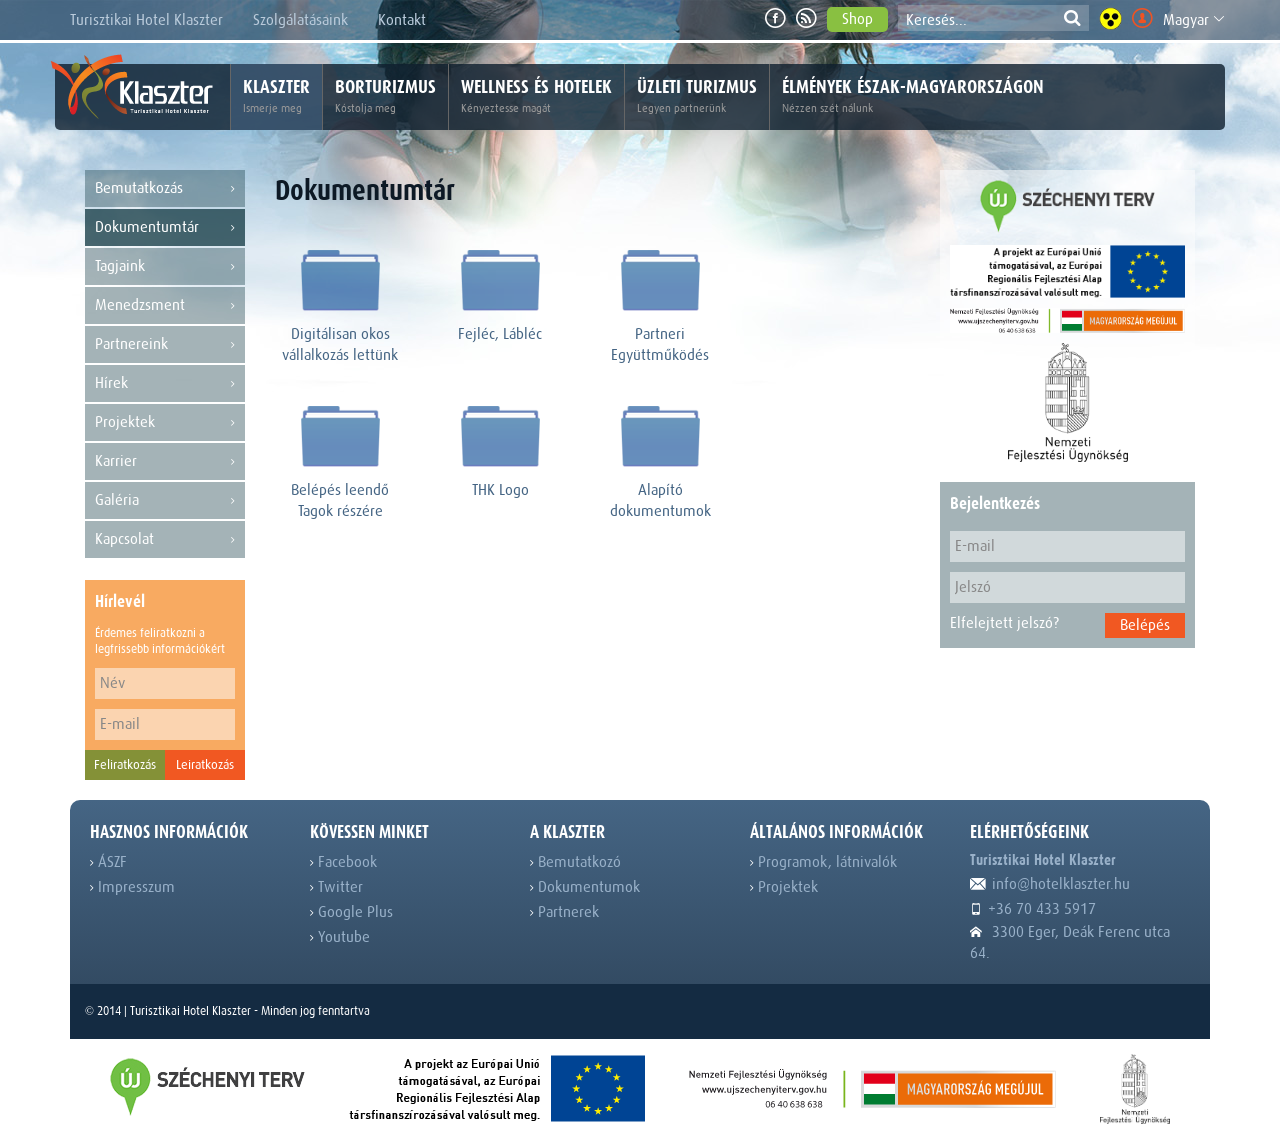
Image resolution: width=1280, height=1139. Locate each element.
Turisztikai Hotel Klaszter (146, 20)
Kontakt (402, 20)
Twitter (336, 887)
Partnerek (564, 912)
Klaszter (276, 97)
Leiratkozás (205, 764)
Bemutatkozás (165, 188)
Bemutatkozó (575, 862)
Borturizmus (385, 97)
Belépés (1145, 625)
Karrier (165, 461)
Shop (857, 19)
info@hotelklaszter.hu (1050, 884)
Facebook (343, 862)
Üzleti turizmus (697, 97)
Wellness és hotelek (536, 97)
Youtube (340, 937)
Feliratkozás (125, 764)
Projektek (165, 422)
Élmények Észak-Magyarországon (913, 97)
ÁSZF (108, 862)
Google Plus (351, 912)
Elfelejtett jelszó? (1004, 623)
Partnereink (165, 344)
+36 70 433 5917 (1033, 909)
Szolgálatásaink (300, 20)
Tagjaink (165, 266)
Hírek (165, 383)
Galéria (165, 500)
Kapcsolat (165, 539)
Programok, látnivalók (823, 862)
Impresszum (132, 887)
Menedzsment (165, 305)
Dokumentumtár (165, 227)
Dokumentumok (585, 887)
